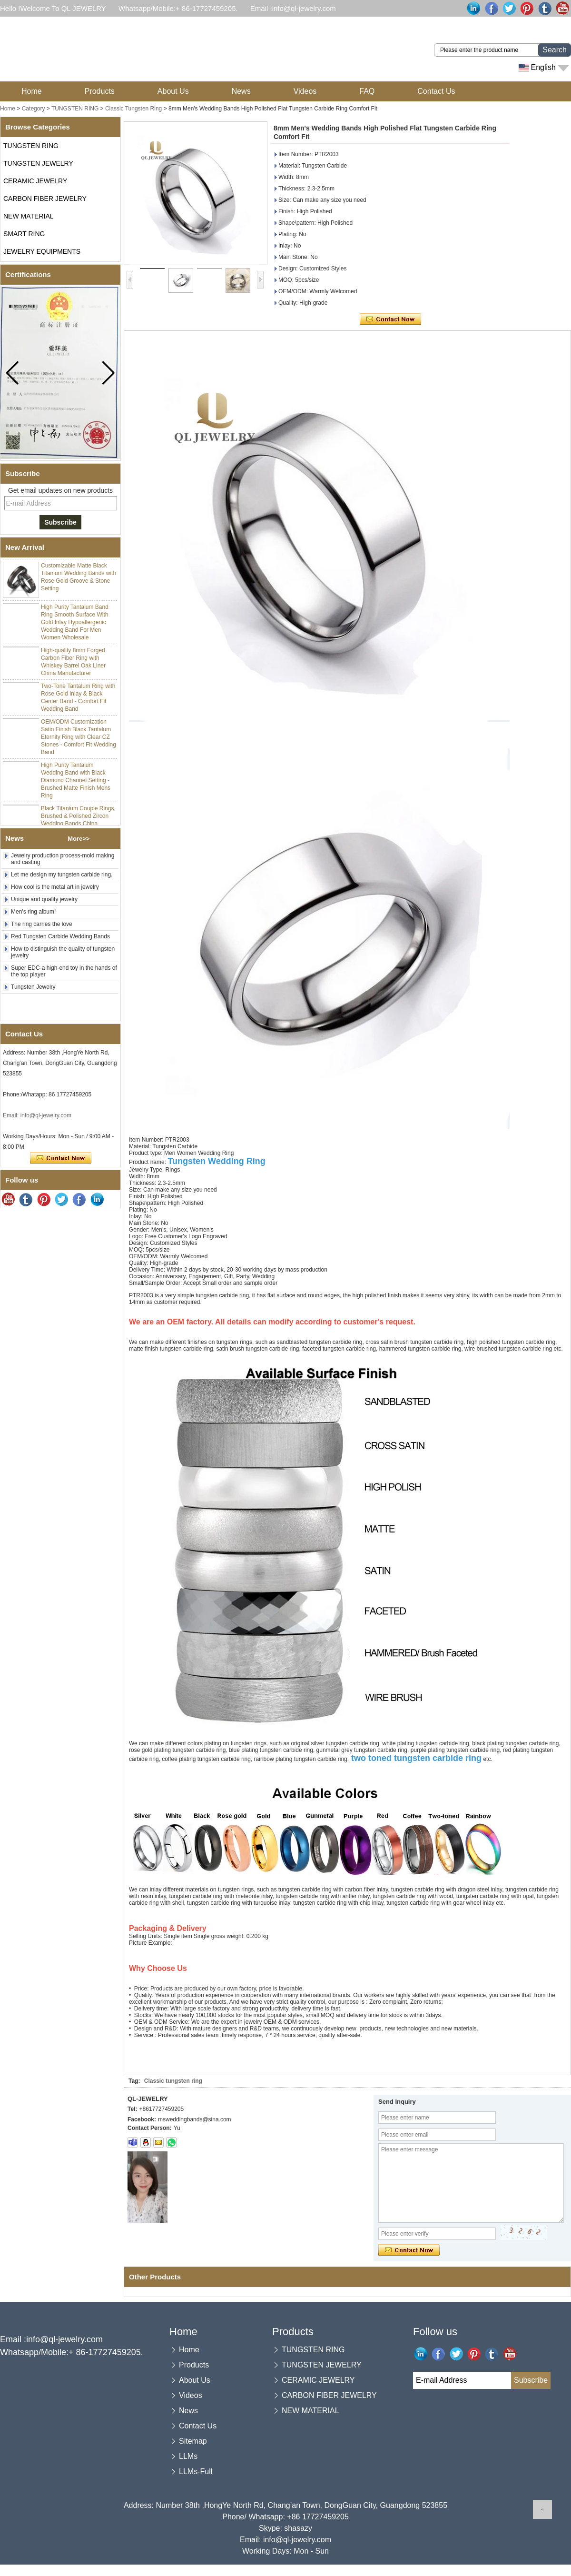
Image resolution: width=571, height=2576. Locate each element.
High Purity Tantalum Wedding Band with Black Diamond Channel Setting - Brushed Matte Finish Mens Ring (75, 782)
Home (31, 91)
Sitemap (193, 2441)
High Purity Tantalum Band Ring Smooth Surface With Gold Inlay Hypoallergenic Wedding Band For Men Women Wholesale (74, 624)
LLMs (188, 2456)
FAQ (366, 91)
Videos (305, 91)
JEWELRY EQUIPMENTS (41, 251)
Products (100, 91)
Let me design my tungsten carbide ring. (61, 874)
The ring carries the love (41, 924)
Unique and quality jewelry (44, 899)
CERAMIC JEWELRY (35, 181)
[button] (108, 373)
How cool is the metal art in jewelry (55, 887)
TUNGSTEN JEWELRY (38, 163)
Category (33, 108)
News (241, 91)
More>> (78, 838)
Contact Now (60, 1158)
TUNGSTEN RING (74, 108)
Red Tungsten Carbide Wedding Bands (60, 936)
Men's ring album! (33, 911)
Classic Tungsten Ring (133, 108)
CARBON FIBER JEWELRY (45, 198)
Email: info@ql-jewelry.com (37, 1115)
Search (554, 50)
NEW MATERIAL (28, 216)
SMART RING (24, 234)
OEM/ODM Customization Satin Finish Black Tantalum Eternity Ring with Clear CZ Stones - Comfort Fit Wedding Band (78, 738)
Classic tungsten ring (173, 2081)
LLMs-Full (195, 2471)
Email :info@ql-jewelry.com (293, 8)
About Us (173, 91)
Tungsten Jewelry (33, 987)
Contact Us (436, 91)
